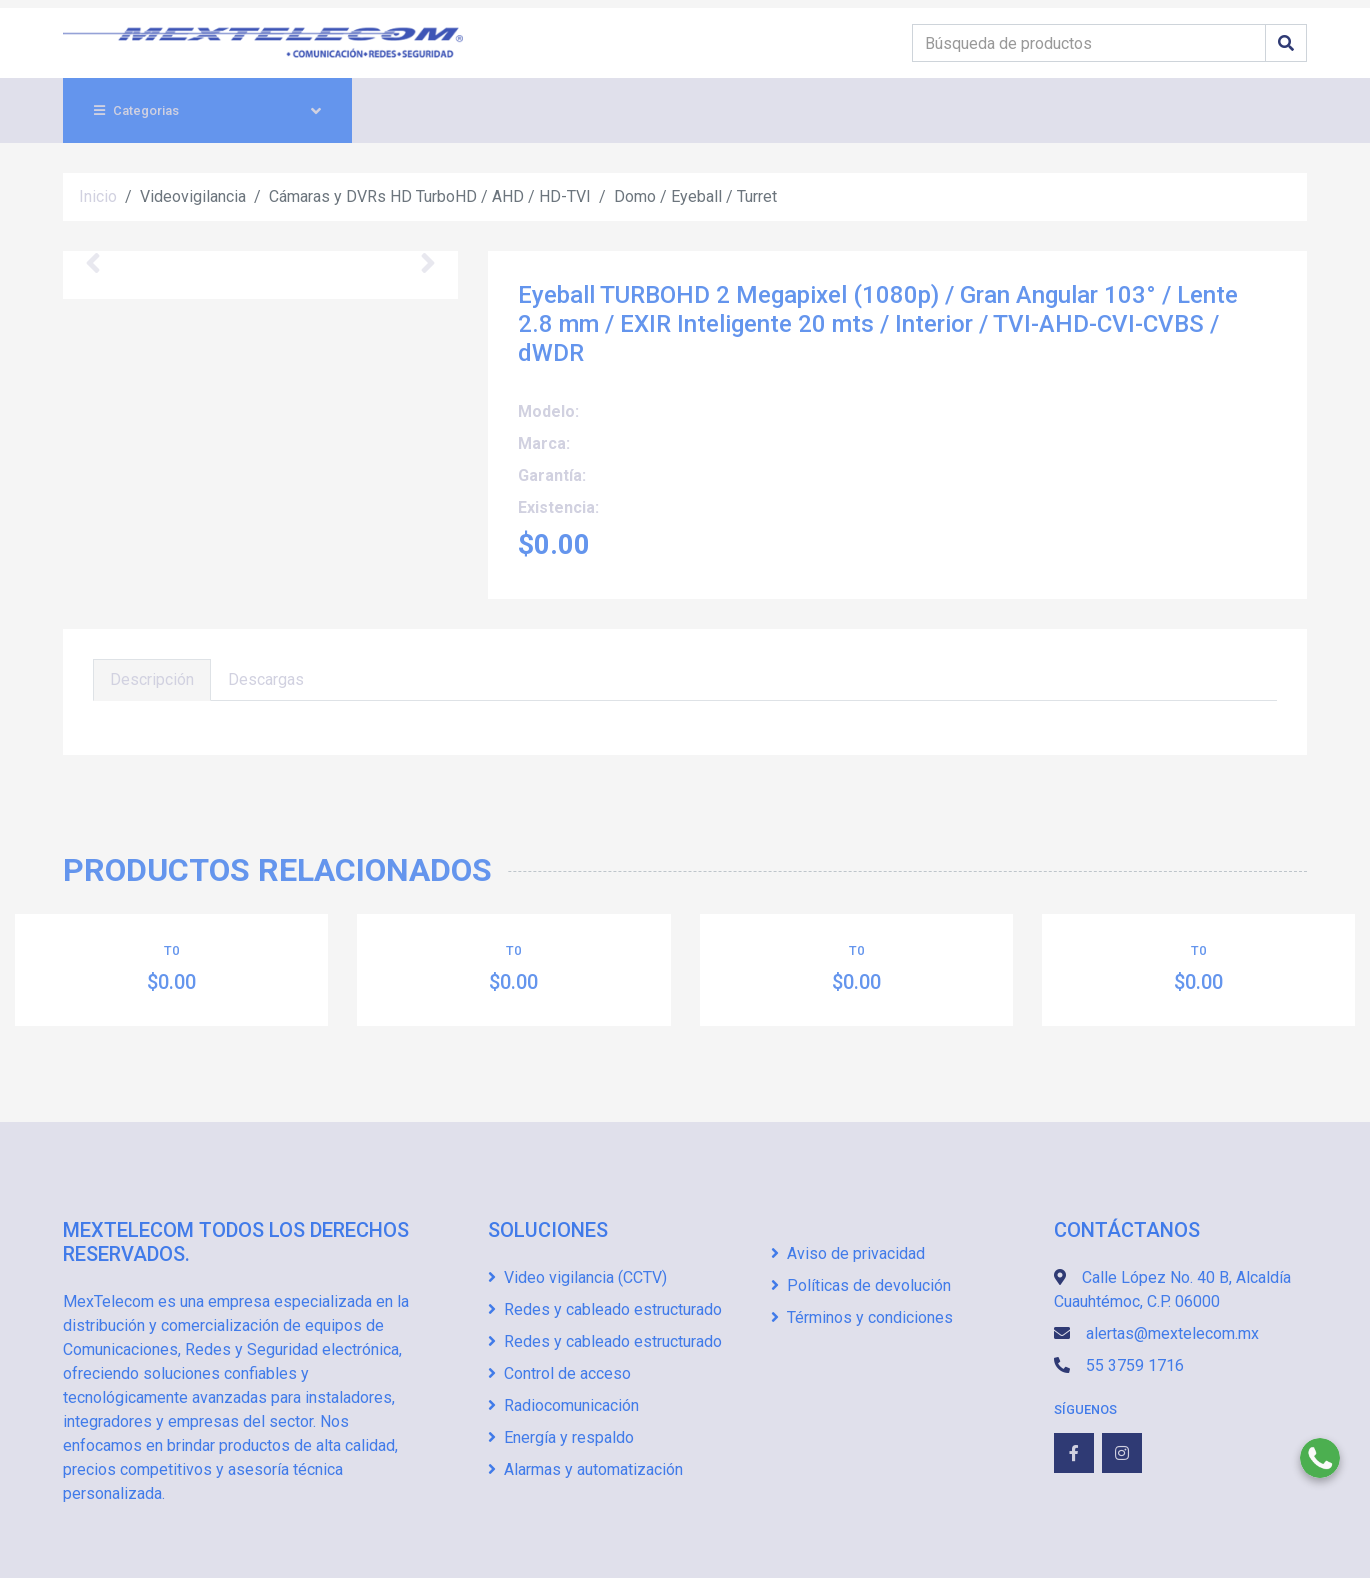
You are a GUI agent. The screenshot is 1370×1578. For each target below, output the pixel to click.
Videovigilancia (193, 196)
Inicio (98, 196)
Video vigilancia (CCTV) (577, 1277)
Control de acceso (559, 1373)
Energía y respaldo (561, 1437)
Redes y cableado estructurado (605, 1309)
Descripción (152, 679)
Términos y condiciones (862, 1317)
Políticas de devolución (861, 1285)
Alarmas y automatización (585, 1469)
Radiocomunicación (563, 1405)
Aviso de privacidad (848, 1253)
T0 (171, 950)
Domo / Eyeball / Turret (695, 196)
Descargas (266, 679)
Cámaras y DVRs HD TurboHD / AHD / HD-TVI (430, 196)
